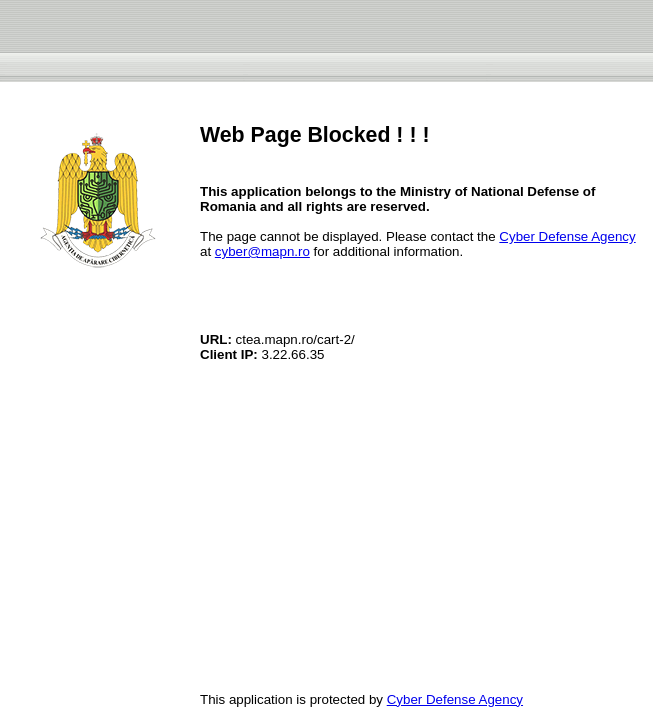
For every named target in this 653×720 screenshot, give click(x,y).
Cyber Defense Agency (567, 236)
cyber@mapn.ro (262, 251)
